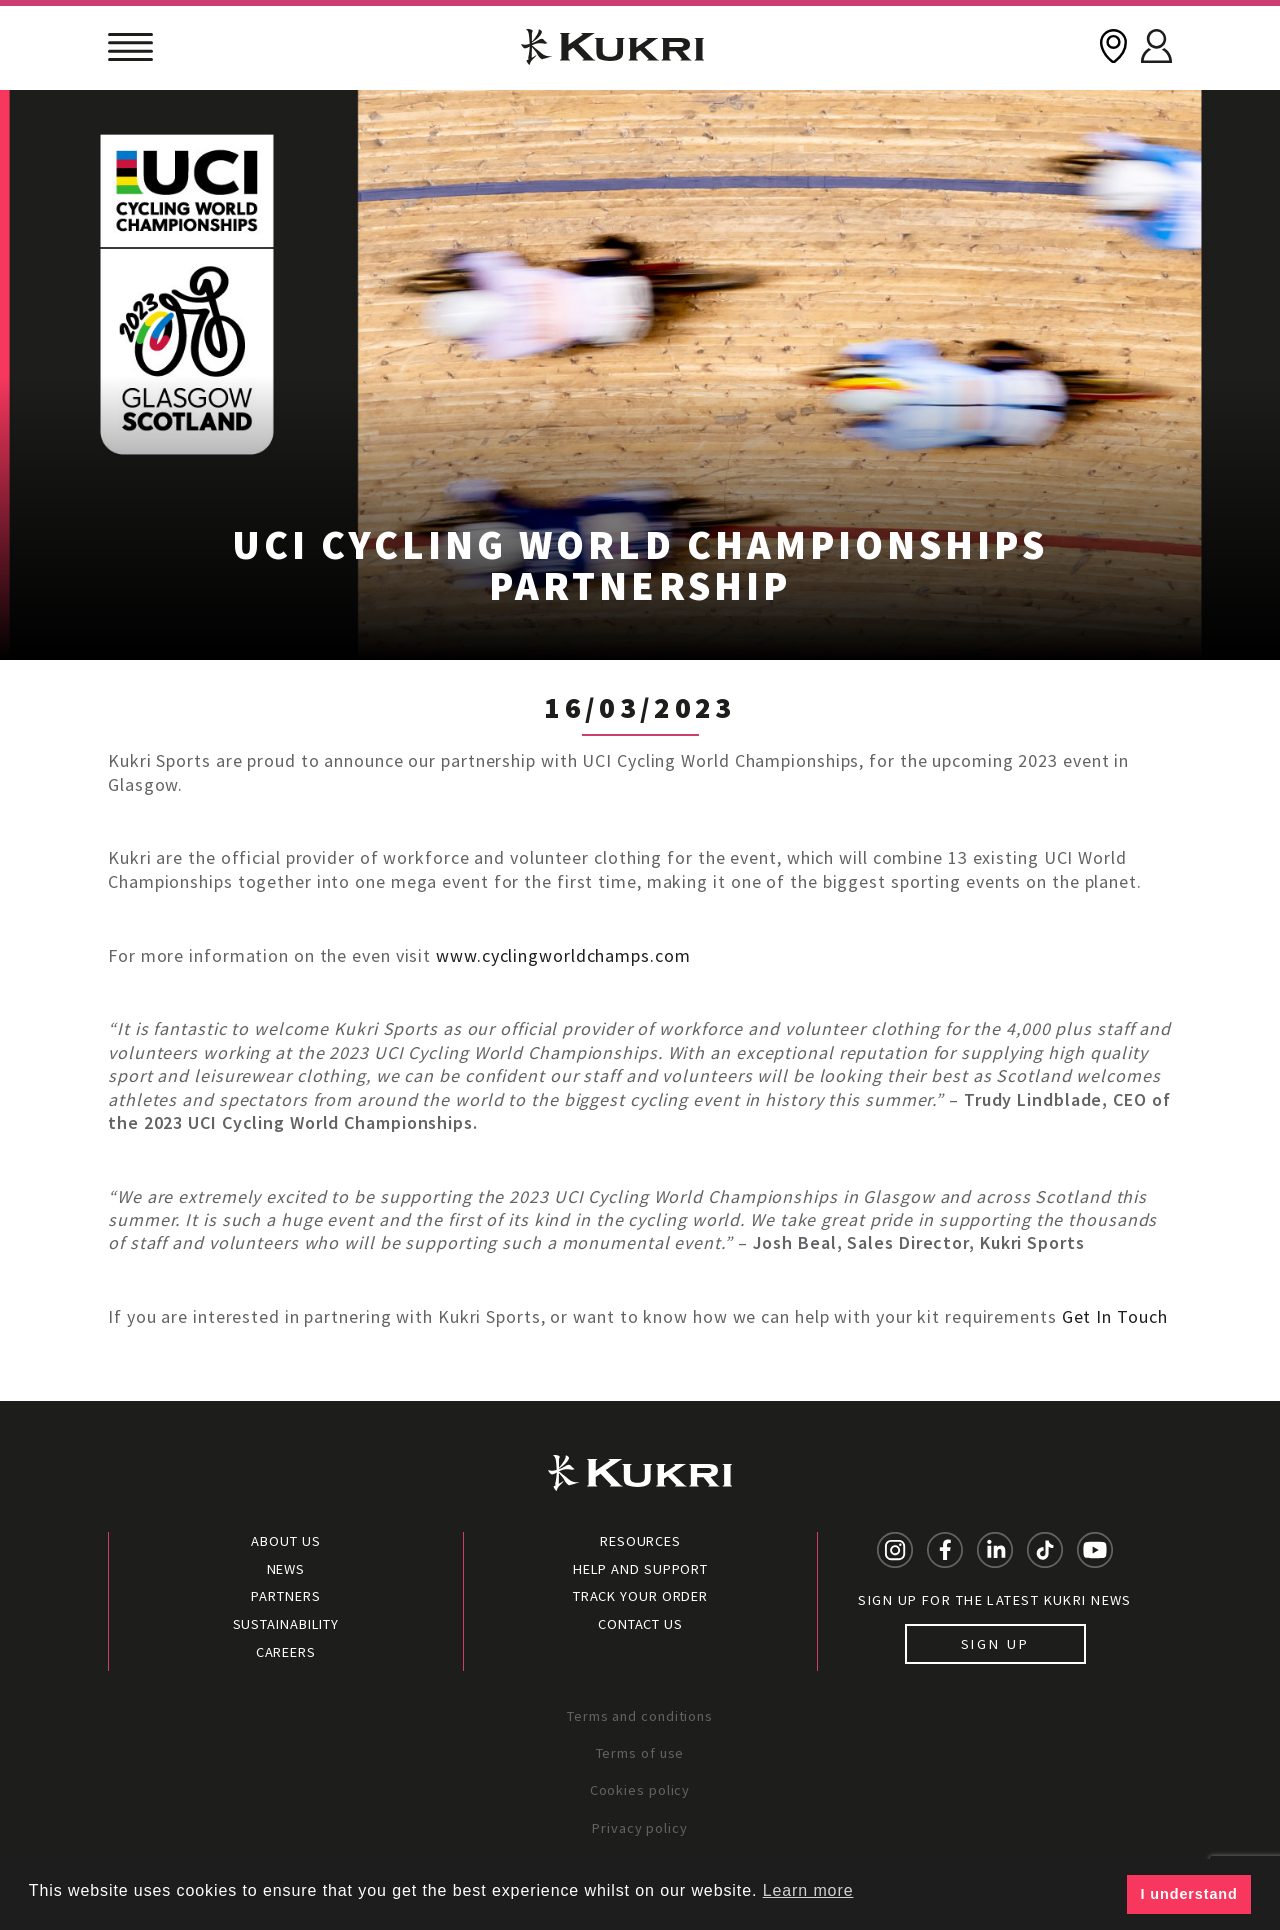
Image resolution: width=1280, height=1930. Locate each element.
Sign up (995, 1644)
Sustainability (286, 1624)
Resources (640, 1541)
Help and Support (640, 1569)
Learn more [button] (808, 1890)
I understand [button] (1189, 1894)
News (286, 1569)
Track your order (640, 1596)
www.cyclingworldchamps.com (563, 955)
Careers (286, 1652)
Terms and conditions (640, 1716)
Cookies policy (640, 1790)
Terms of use (640, 1753)
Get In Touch (1115, 1316)
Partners (285, 1596)
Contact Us (640, 1624)
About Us (285, 1541)
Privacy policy (640, 1828)
